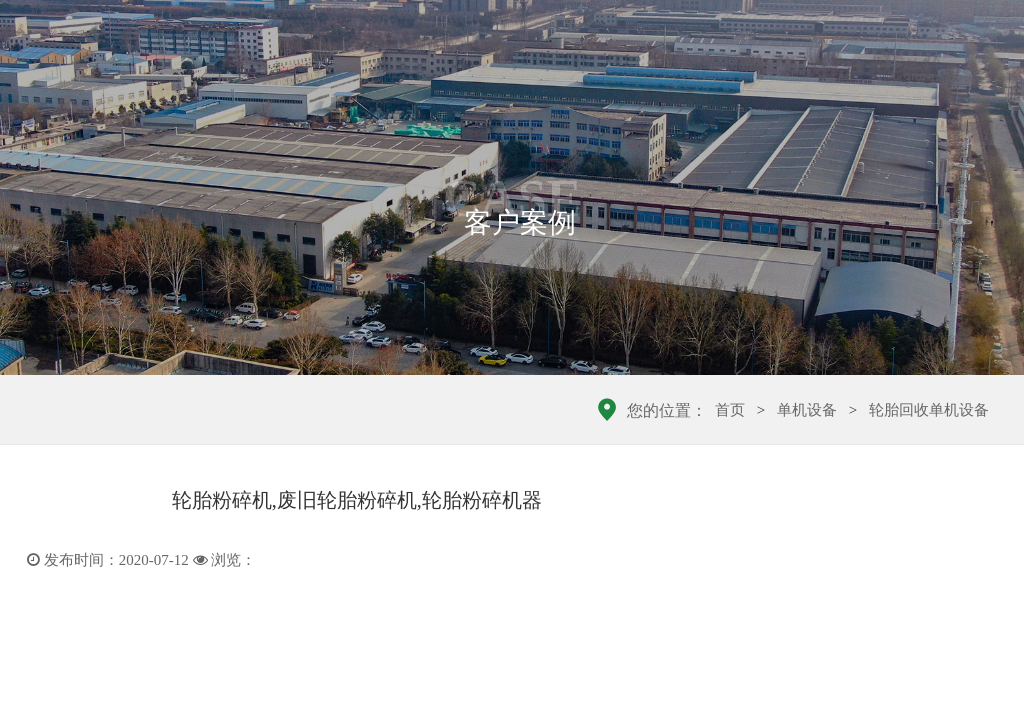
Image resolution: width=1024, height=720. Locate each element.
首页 (730, 410)
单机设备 (807, 410)
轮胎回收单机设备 (929, 410)
